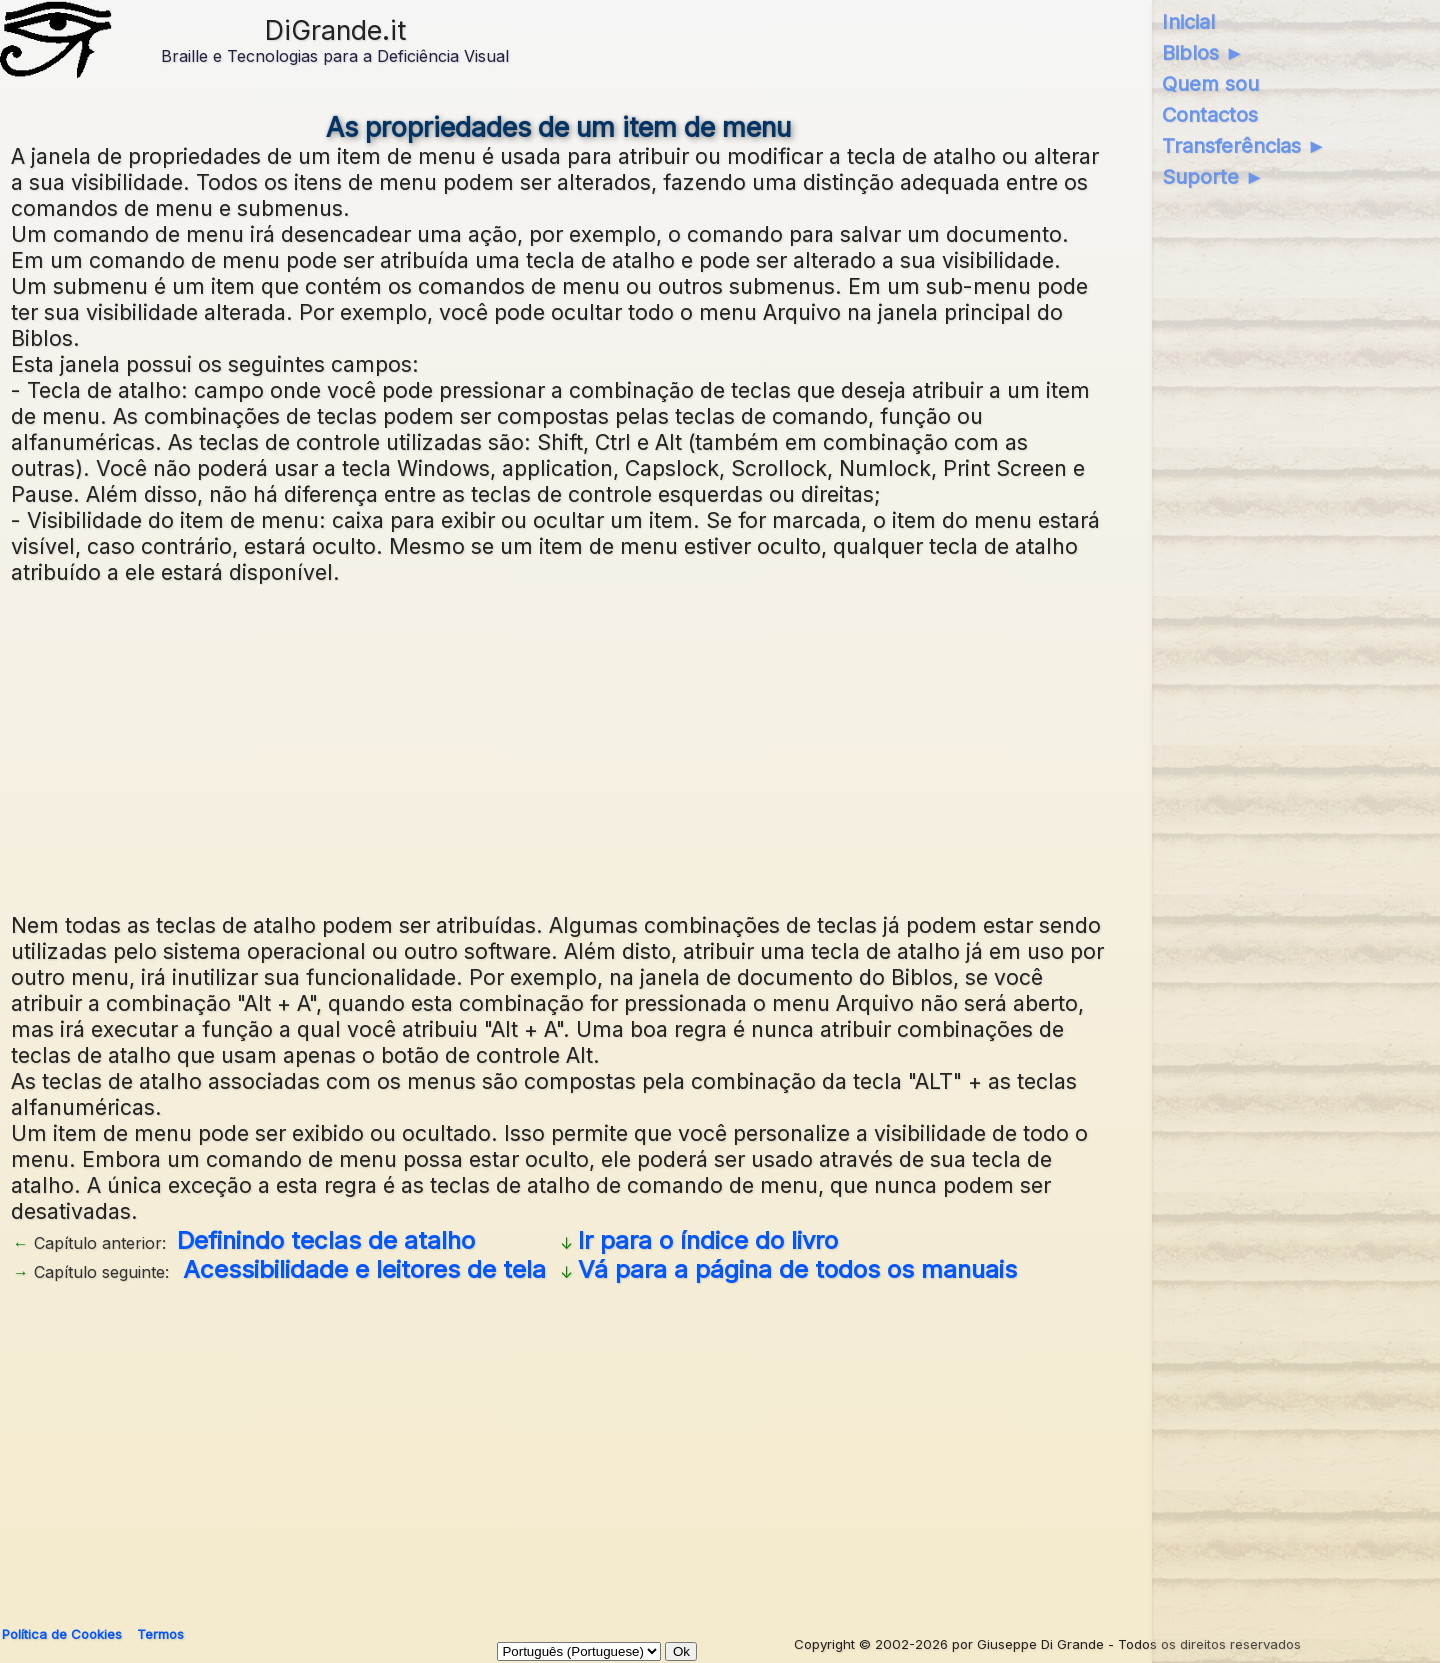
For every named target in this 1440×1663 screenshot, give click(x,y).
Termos (160, 1634)
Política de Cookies (62, 1634)
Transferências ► (1244, 146)
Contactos (1210, 115)
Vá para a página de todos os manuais (797, 1269)
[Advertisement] (559, 746)
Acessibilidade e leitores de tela (364, 1269)
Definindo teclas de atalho (326, 1240)
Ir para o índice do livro (708, 1240)
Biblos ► (1203, 53)
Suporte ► (1213, 177)
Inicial (1188, 22)
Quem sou (1210, 84)
